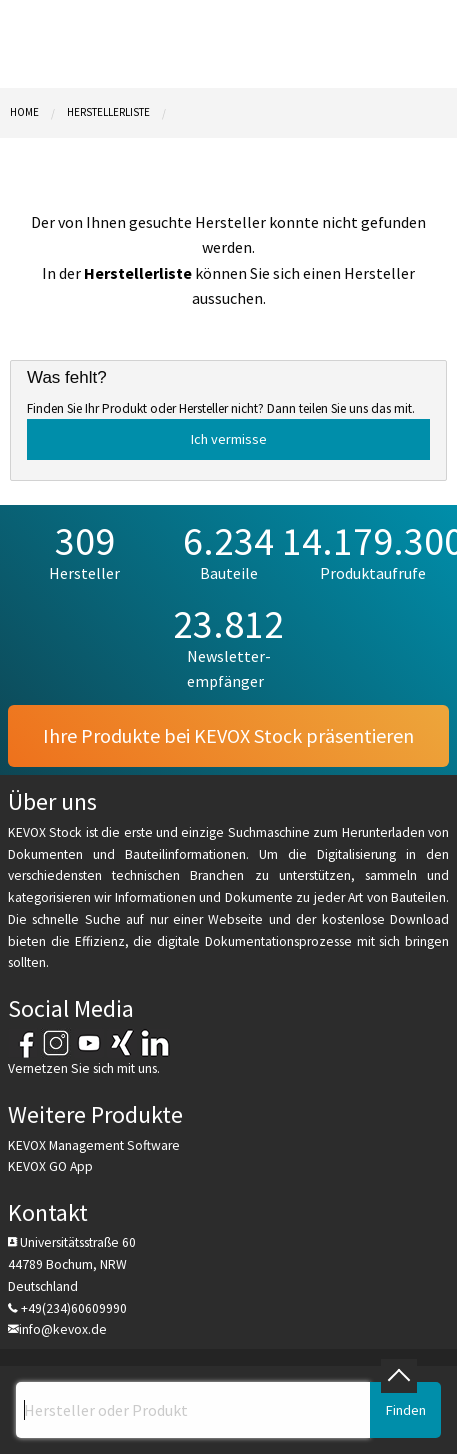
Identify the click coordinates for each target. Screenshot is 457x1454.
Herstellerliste (108, 112)
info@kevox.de (63, 1329)
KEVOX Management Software (94, 1145)
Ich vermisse (229, 439)
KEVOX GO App (50, 1166)
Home (24, 112)
